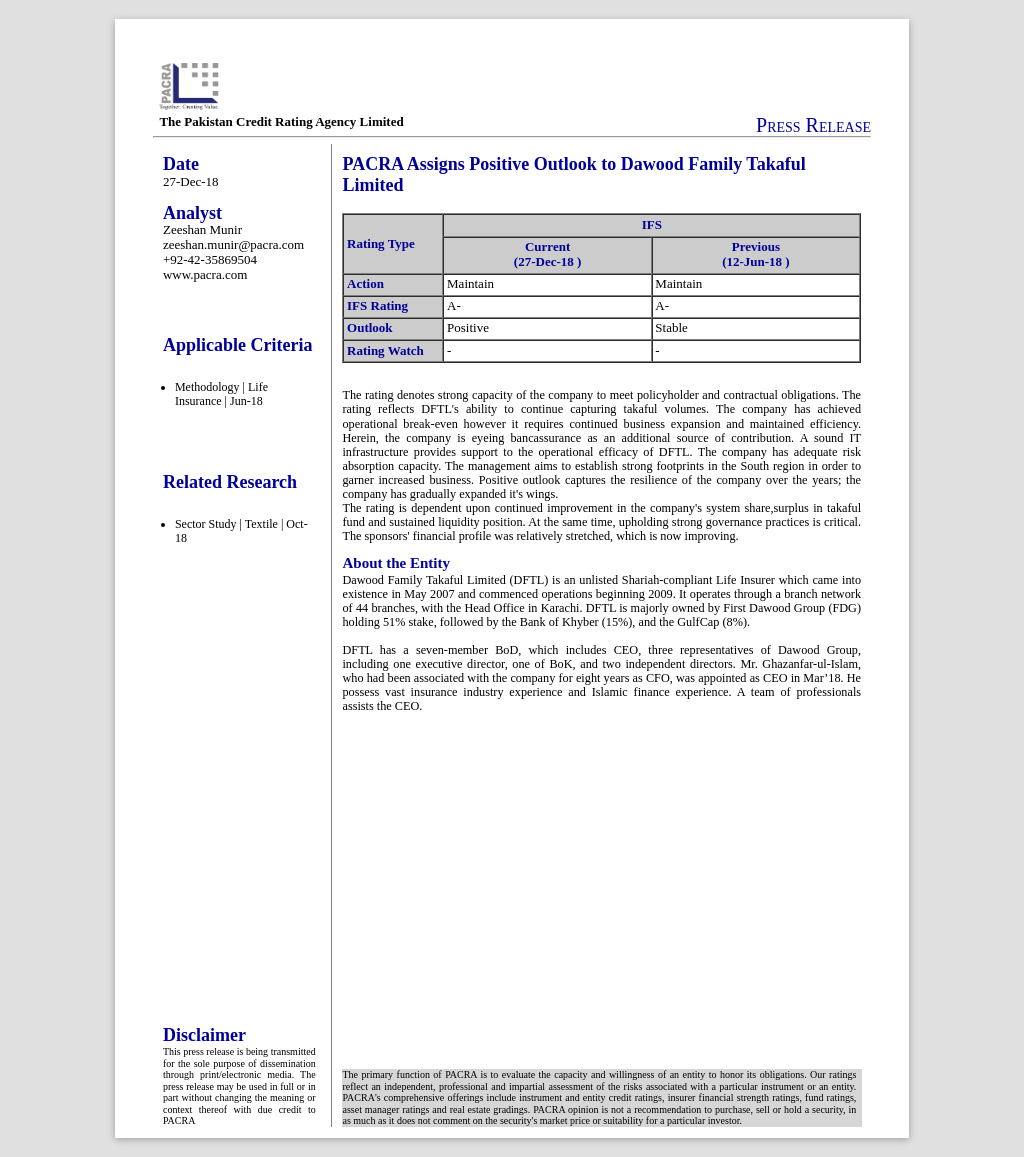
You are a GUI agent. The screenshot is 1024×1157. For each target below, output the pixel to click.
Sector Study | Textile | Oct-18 (241, 531)
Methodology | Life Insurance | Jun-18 (221, 394)
